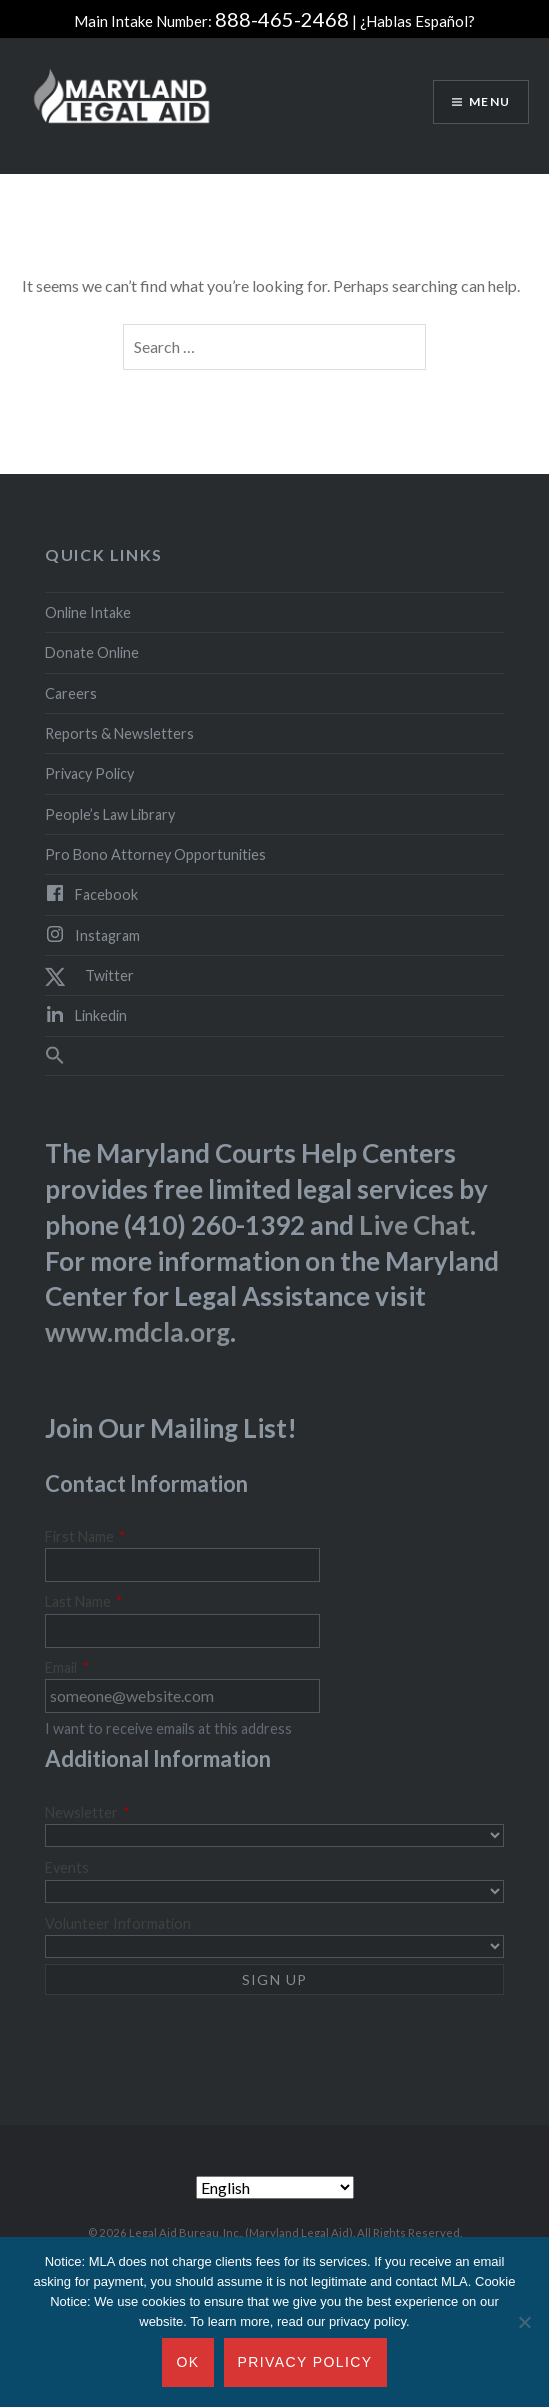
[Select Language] (275, 2187)
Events (67, 1867)
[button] (274, 1056)
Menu (489, 101)
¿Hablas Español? (417, 21)
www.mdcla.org (137, 1332)
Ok (187, 2362)
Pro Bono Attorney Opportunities (155, 854)
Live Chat (414, 1225)
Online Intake (88, 612)
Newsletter (87, 1812)
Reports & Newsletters (119, 733)
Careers (71, 693)
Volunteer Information (118, 1923)
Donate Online (92, 652)
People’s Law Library (110, 814)
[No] (524, 2322)
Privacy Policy (89, 773)
